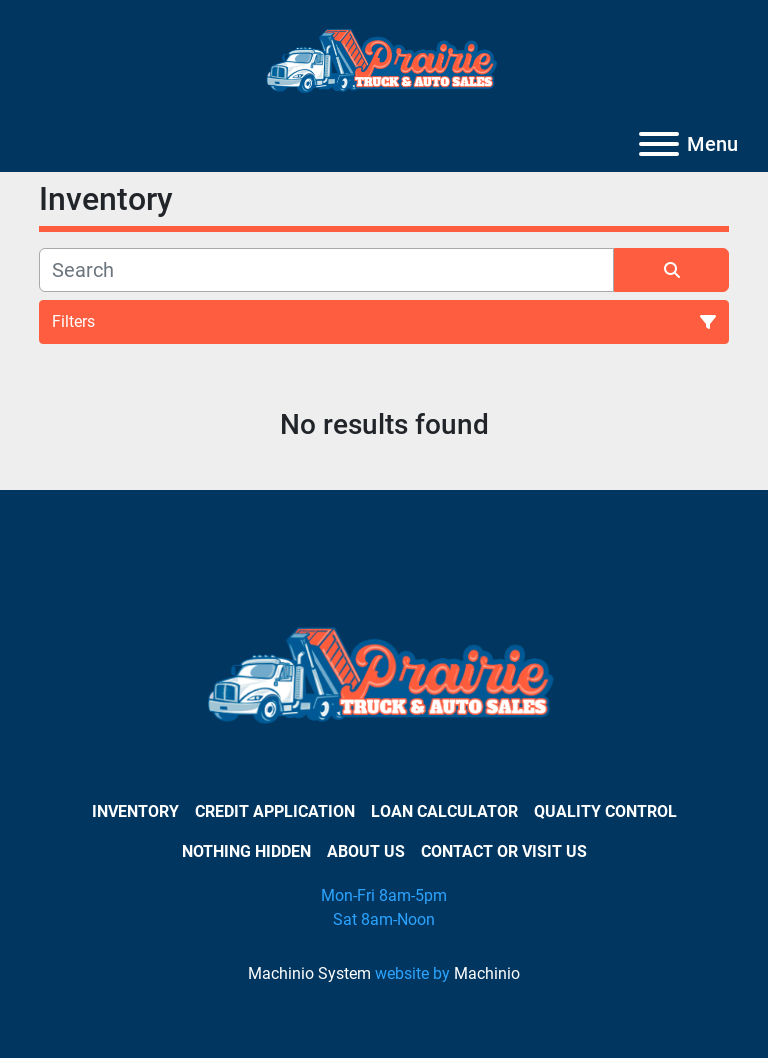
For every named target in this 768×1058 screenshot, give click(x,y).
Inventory (135, 811)
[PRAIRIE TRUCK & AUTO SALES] (384, 681)
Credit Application (275, 811)
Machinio (487, 973)
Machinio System (309, 973)
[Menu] (659, 144)
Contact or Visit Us (504, 851)
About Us (366, 851)
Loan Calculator (444, 811)
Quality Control (605, 811)
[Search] (326, 270)
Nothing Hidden (246, 851)
